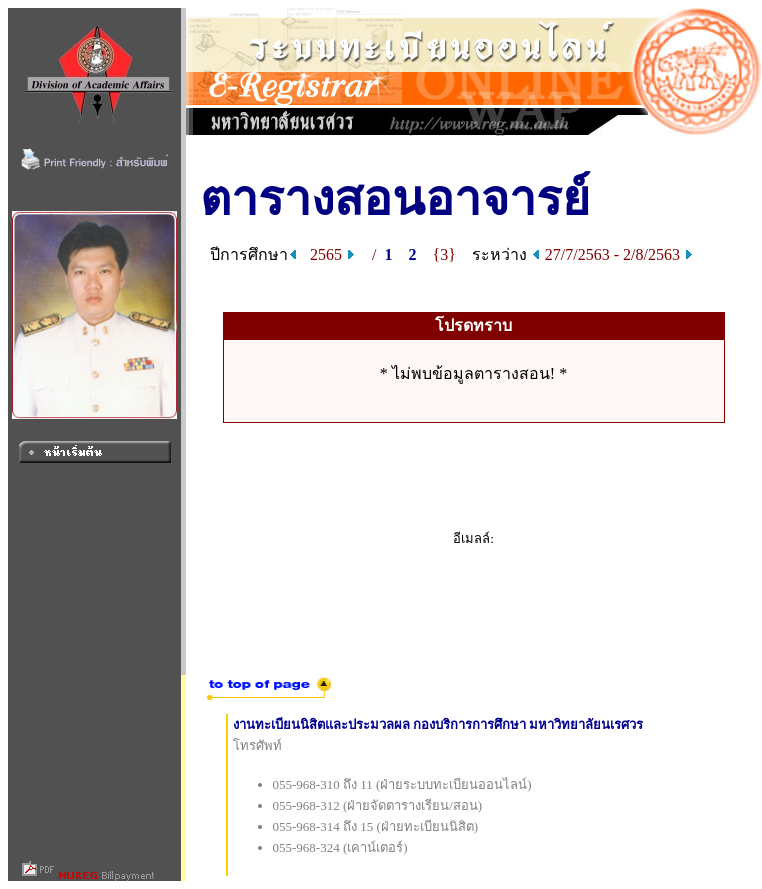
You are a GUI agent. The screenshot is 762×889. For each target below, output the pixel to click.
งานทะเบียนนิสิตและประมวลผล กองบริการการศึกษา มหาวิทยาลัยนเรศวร (438, 724)
